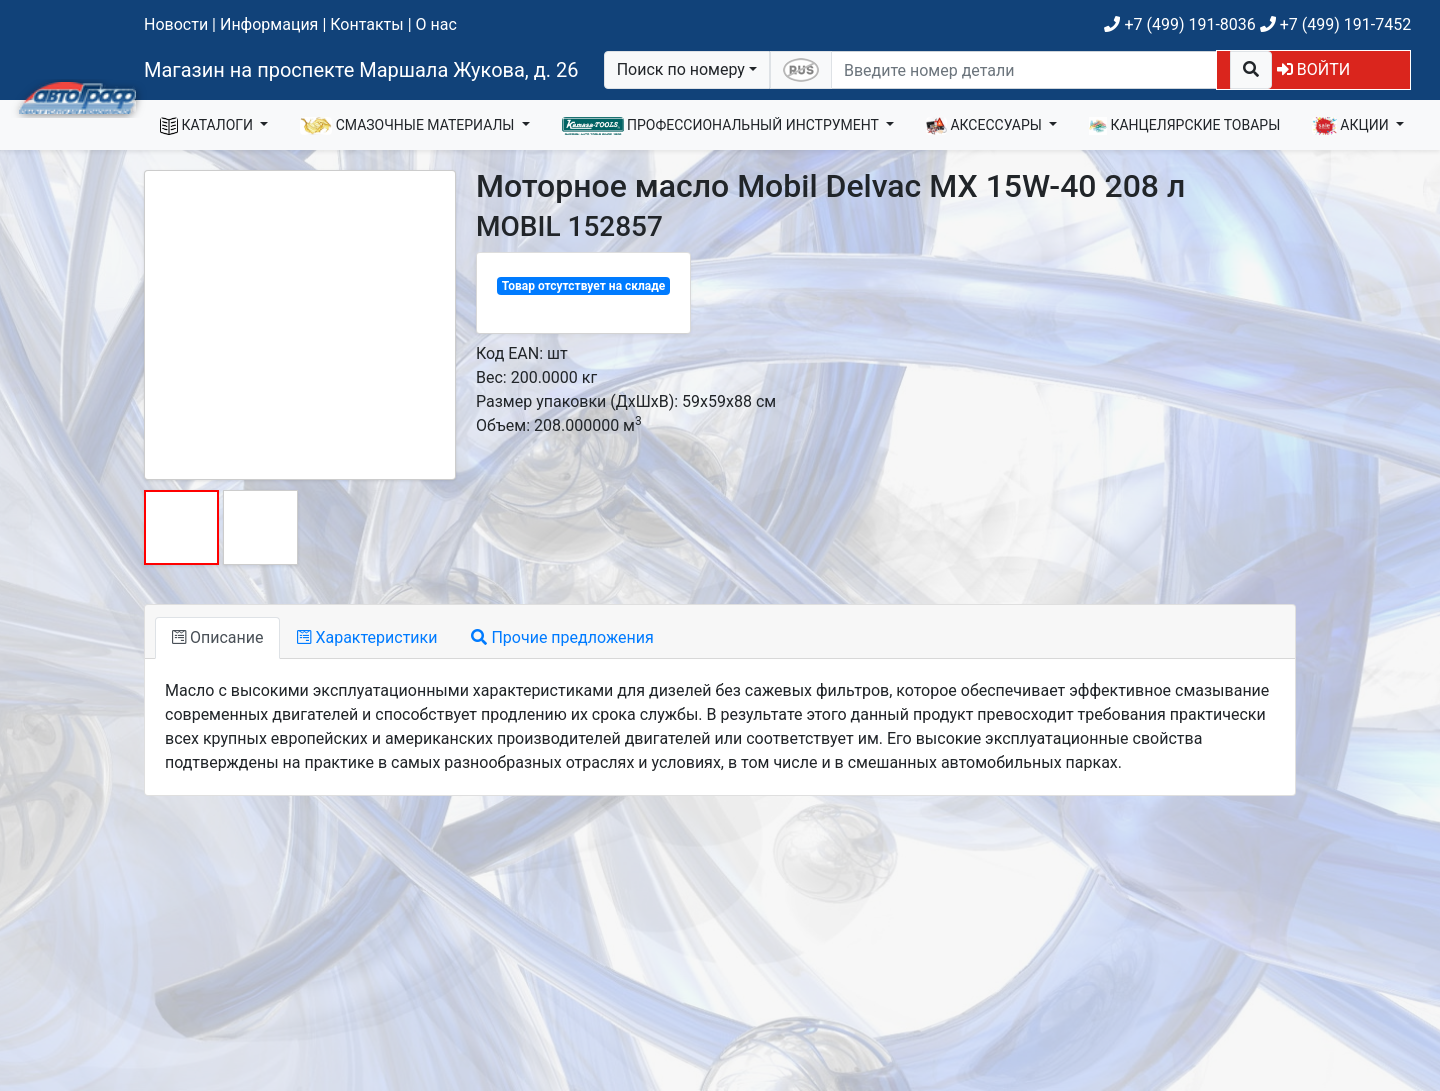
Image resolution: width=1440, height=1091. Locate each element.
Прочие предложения (562, 637)
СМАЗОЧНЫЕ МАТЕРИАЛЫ (409, 126)
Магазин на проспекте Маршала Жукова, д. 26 (361, 70)
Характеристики (367, 637)
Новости (176, 24)
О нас (436, 24)
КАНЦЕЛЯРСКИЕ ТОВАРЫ (1184, 126)
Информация (269, 24)
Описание (217, 637)
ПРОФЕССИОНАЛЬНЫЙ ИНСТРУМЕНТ (722, 126)
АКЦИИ (1352, 126)
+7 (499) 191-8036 (1179, 24)
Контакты (366, 24)
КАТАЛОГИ (208, 126)
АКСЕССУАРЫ (986, 126)
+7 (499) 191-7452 (1335, 24)
